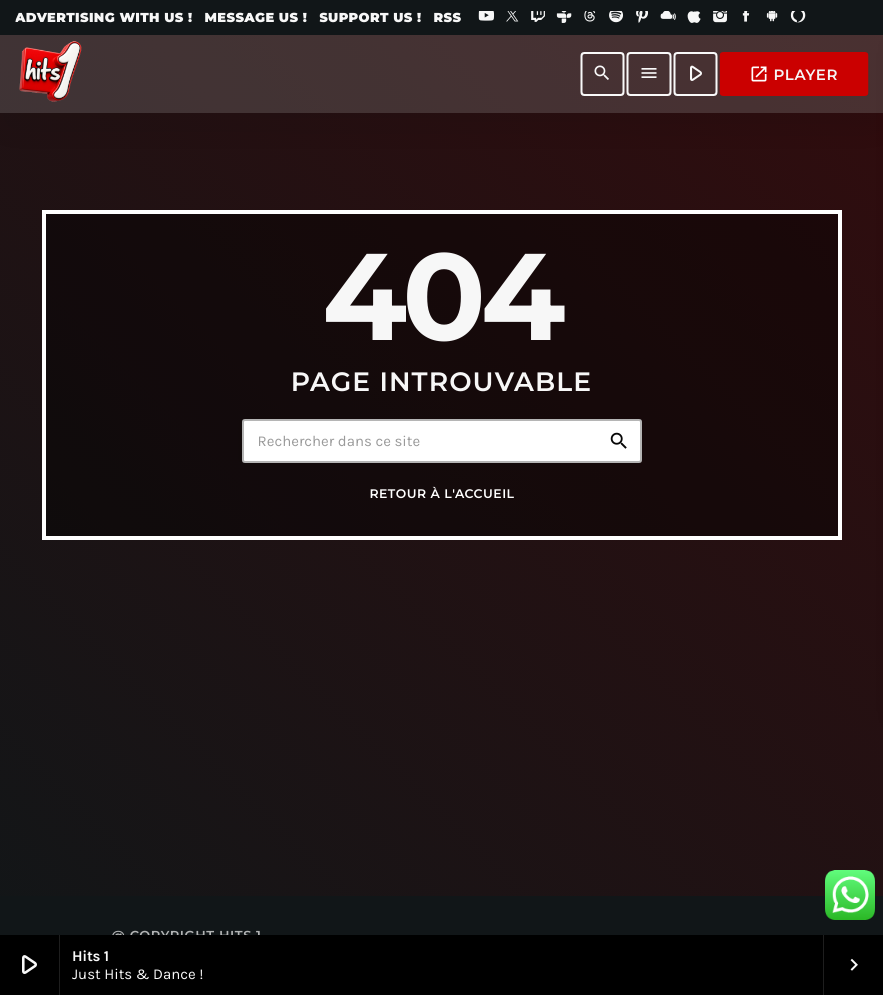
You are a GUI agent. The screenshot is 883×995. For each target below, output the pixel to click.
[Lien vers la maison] (50, 74)
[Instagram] (720, 18)
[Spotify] (616, 18)
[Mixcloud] (668, 18)
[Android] (772, 18)
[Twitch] (538, 18)
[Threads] (590, 18)
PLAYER (793, 74)
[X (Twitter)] (512, 18)
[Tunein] (564, 18)
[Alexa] (798, 18)
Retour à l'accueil (441, 494)
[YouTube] (486, 18)
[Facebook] (746, 18)
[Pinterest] (642, 18)
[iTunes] (694, 18)
